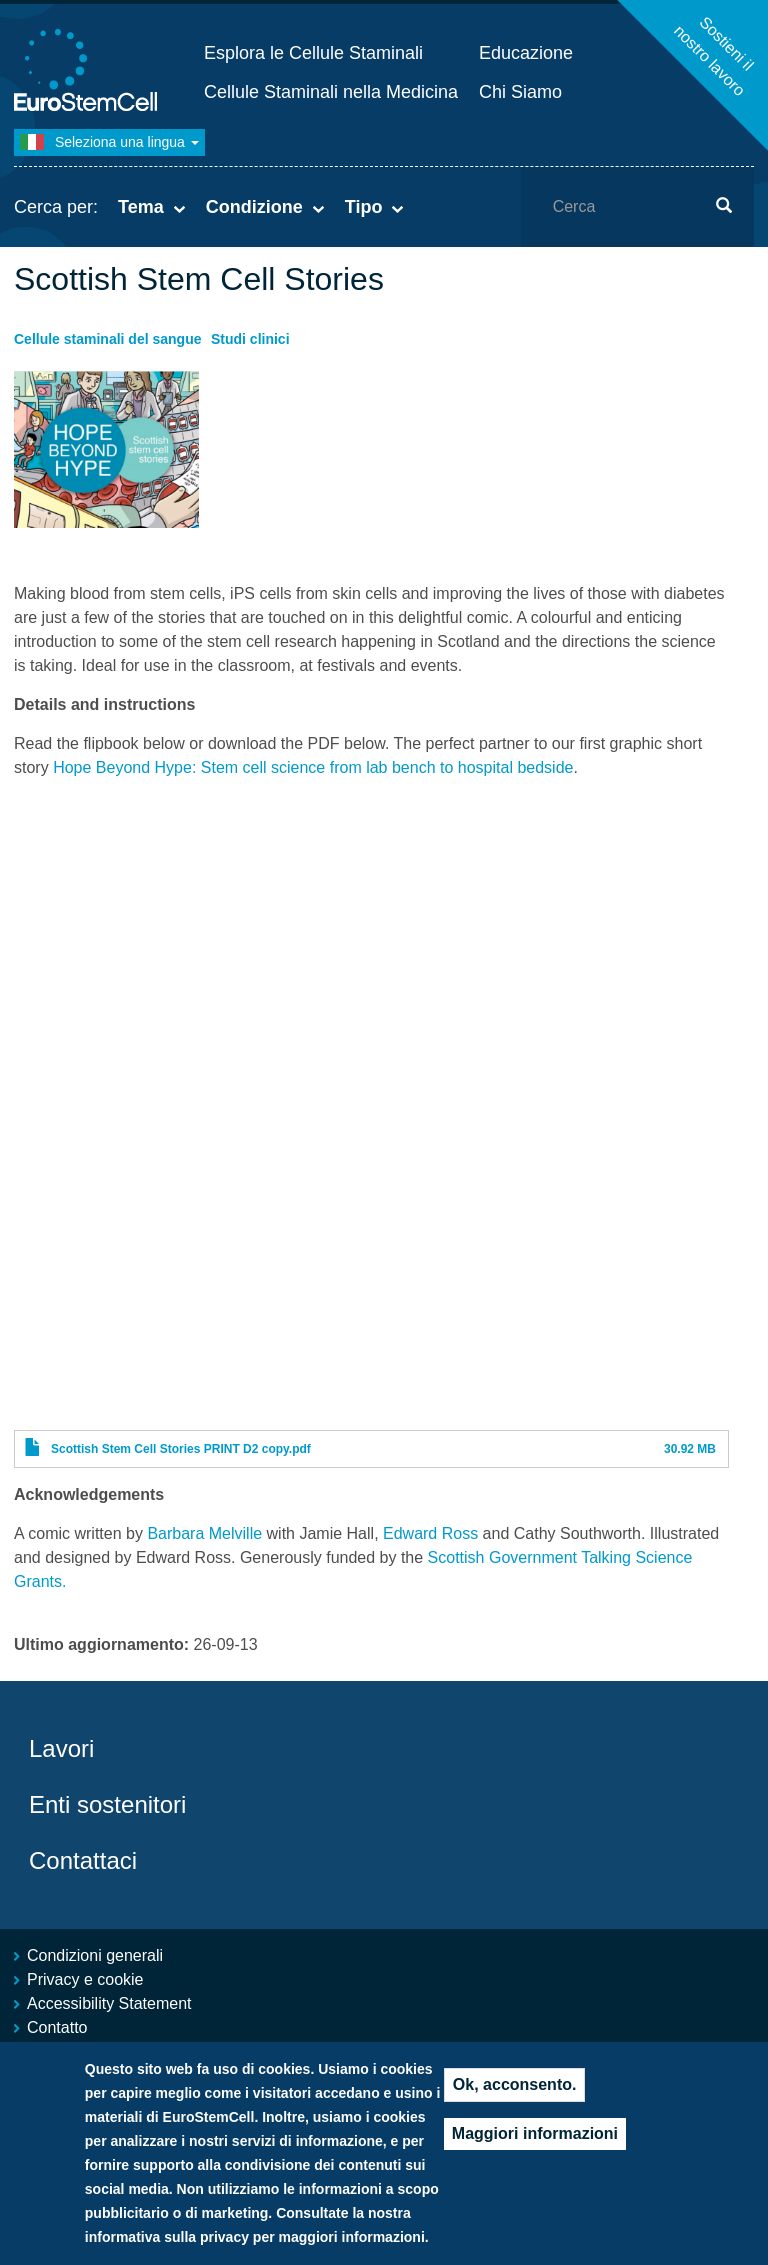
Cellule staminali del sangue (108, 339)
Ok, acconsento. (515, 2104)
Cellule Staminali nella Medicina (331, 92)
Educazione (526, 53)
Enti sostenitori (107, 1804)
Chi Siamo (520, 92)
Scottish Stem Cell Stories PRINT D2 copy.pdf (181, 1449)
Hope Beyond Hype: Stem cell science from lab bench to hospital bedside (313, 767)
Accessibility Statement (109, 2003)
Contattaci (83, 1860)
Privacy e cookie (85, 1979)
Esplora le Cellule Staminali (313, 53)
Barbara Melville (204, 1533)
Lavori (61, 1748)
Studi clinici (250, 339)
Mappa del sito (79, 2051)
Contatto (57, 2027)
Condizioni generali (95, 1955)
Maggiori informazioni (535, 2153)
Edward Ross (430, 1533)
